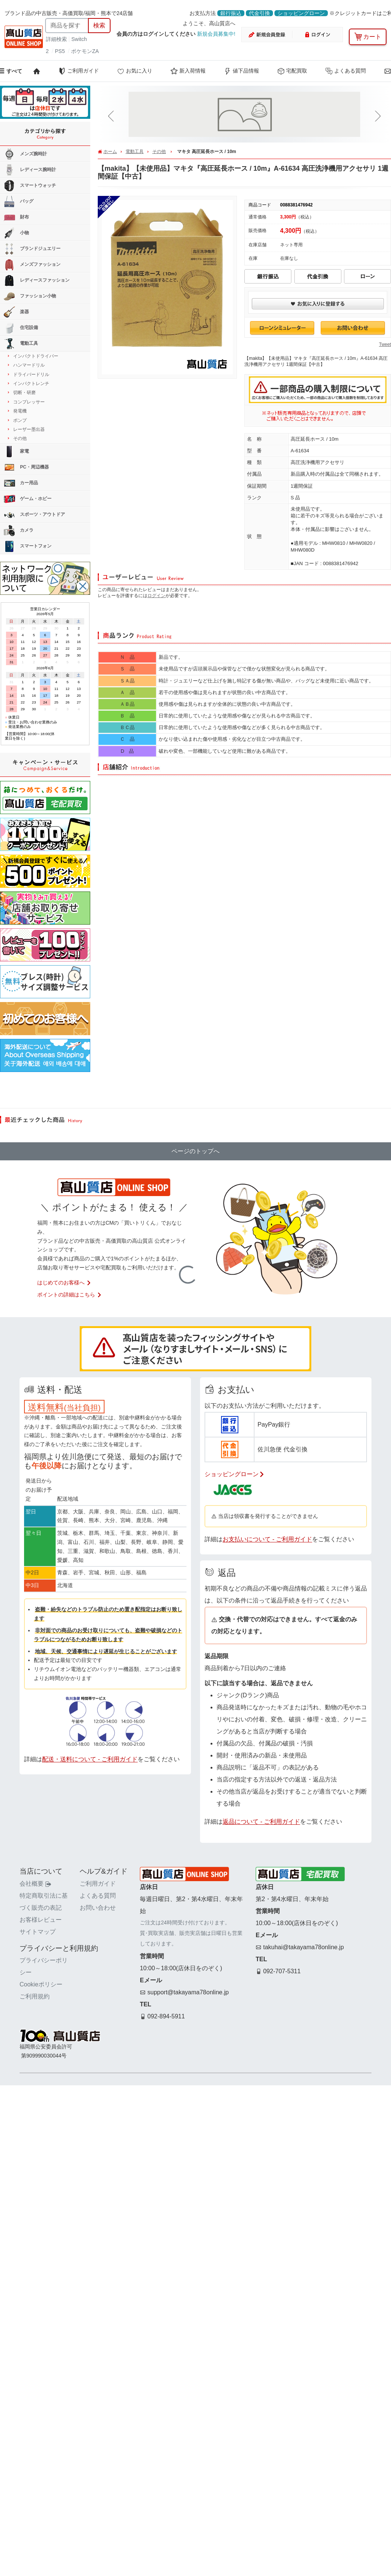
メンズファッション (32, 264)
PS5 (60, 51)
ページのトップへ (195, 1151)
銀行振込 (230, 13)
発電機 (20, 411)
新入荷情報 (188, 71)
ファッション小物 (30, 296)
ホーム (110, 151)
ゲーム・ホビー (28, 499)
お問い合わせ (98, 1907)
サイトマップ (38, 1932)
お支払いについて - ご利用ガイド (267, 1539)
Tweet (385, 344)
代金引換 (259, 13)
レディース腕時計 (30, 170)
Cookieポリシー (41, 1984)
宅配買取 (292, 71)
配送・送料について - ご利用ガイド (90, 1759)
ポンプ (20, 420)
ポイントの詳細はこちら (69, 1295)
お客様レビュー (41, 1919)
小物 (16, 233)
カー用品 (21, 483)
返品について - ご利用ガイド (261, 1821)
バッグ (18, 201)
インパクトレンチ (31, 383)
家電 (16, 451)
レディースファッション (37, 280)
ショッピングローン (301, 13)
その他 (159, 151)
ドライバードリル (31, 374)
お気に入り (134, 71)
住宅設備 (21, 328)
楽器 (16, 312)
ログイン (156, 595)
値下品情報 (241, 71)
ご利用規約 (35, 1996)
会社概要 (35, 1883)
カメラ (18, 530)
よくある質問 (345, 71)
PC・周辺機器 (26, 467)
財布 (16, 217)
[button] (112, 116)
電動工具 (135, 151)
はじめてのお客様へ (64, 1283)
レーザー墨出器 (29, 429)
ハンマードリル (29, 365)
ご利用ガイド (78, 71)
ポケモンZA (85, 51)
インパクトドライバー (35, 356)
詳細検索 (57, 39)
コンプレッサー (29, 402)
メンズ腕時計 (25, 154)
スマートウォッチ (30, 185)
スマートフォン (28, 546)
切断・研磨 (24, 392)
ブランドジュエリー (32, 249)
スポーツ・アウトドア (34, 514)
